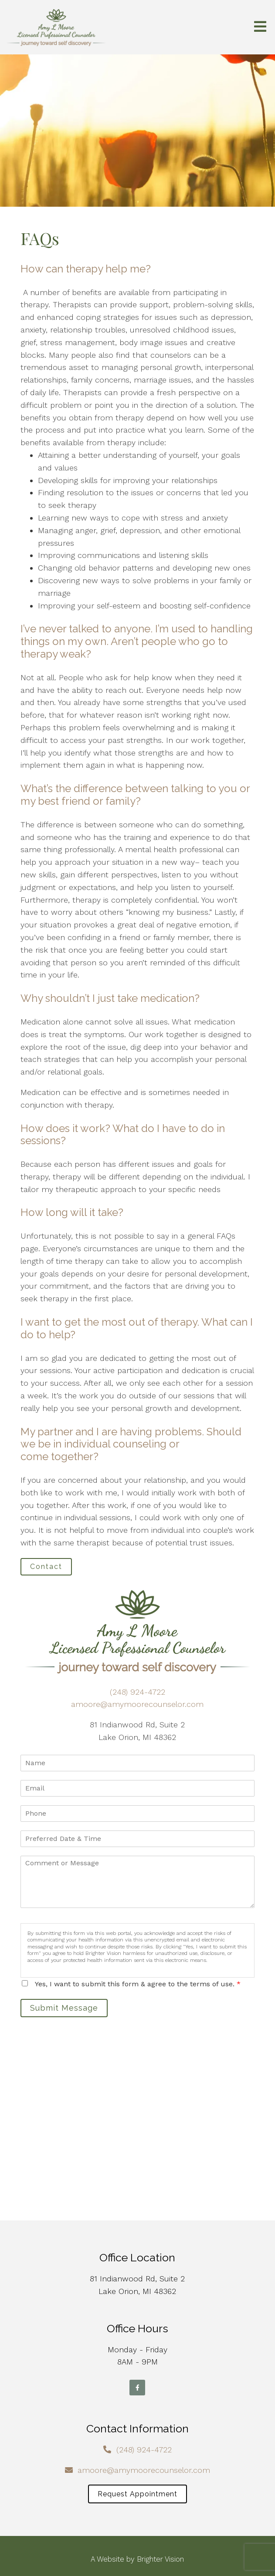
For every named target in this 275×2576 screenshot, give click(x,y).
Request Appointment (137, 2494)
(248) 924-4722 (137, 1691)
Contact (46, 1566)
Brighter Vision (160, 2559)
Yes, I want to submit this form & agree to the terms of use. (138, 1984)
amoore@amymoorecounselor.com (137, 1704)
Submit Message (64, 2007)
